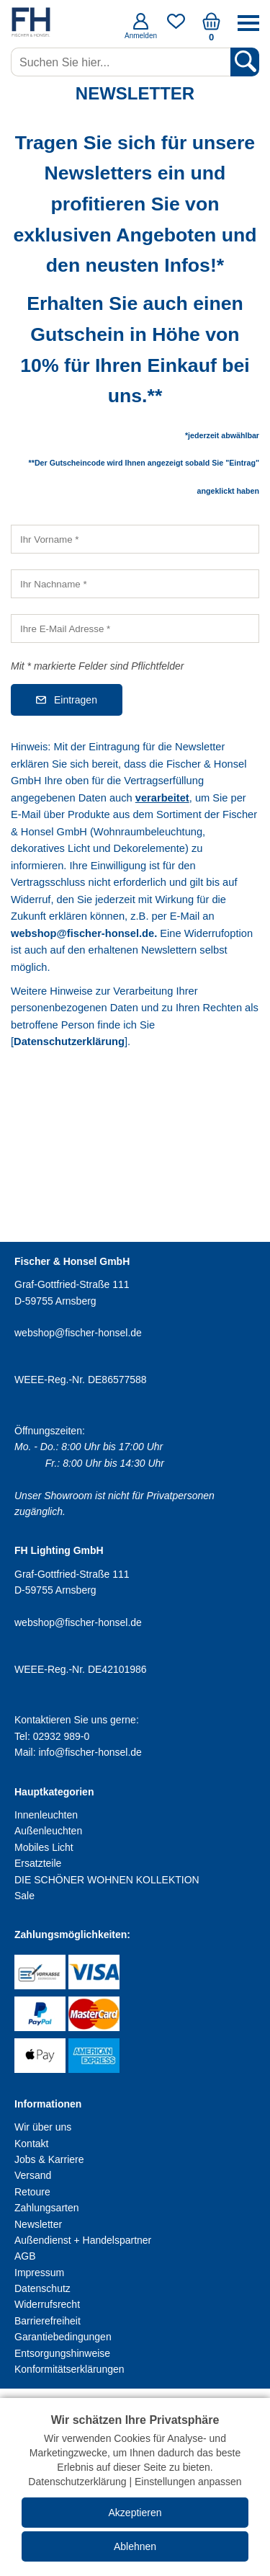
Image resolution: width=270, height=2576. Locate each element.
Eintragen (75, 700)
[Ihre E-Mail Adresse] (135, 628)
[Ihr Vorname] (135, 539)
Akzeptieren (135, 2512)
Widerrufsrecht (47, 2304)
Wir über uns (42, 2127)
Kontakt (31, 2143)
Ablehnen (135, 2546)
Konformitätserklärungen (69, 2369)
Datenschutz (42, 2288)
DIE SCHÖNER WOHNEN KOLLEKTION (106, 1880)
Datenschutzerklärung (69, 1041)
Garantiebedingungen (63, 2336)
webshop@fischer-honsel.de (82, 933)
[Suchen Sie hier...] (122, 62)
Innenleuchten (46, 1815)
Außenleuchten (48, 1830)
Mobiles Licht (43, 1847)
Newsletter (38, 2224)
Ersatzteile (37, 1863)
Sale (24, 1895)
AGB (25, 2256)
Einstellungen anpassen (188, 2481)
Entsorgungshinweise (62, 2353)
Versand (32, 2175)
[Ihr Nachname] (135, 583)
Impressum (39, 2272)
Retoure (32, 2192)
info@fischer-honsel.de (89, 1752)
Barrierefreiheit (47, 2321)
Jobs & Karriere (49, 2159)
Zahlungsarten (46, 2207)
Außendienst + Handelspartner (82, 2240)
